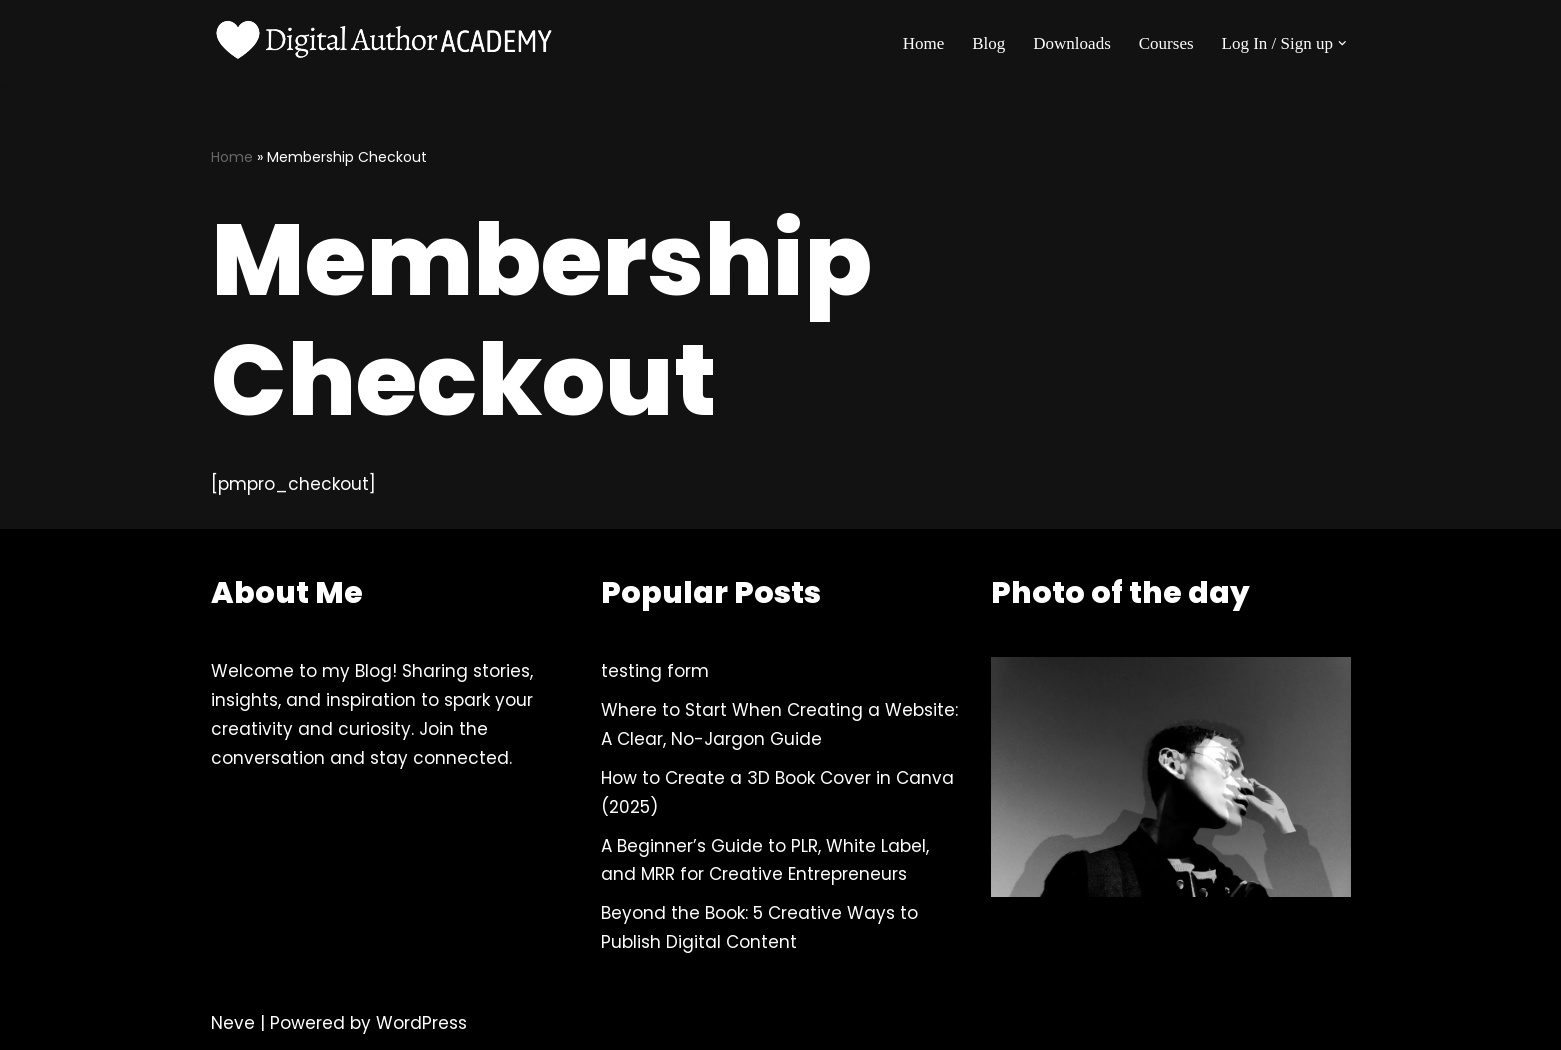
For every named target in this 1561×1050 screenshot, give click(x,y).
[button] (1342, 43)
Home (924, 43)
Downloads (1071, 43)
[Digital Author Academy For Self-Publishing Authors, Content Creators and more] (386, 43)
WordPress (421, 1023)
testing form (655, 671)
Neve (233, 1023)
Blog (988, 43)
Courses (1166, 43)
